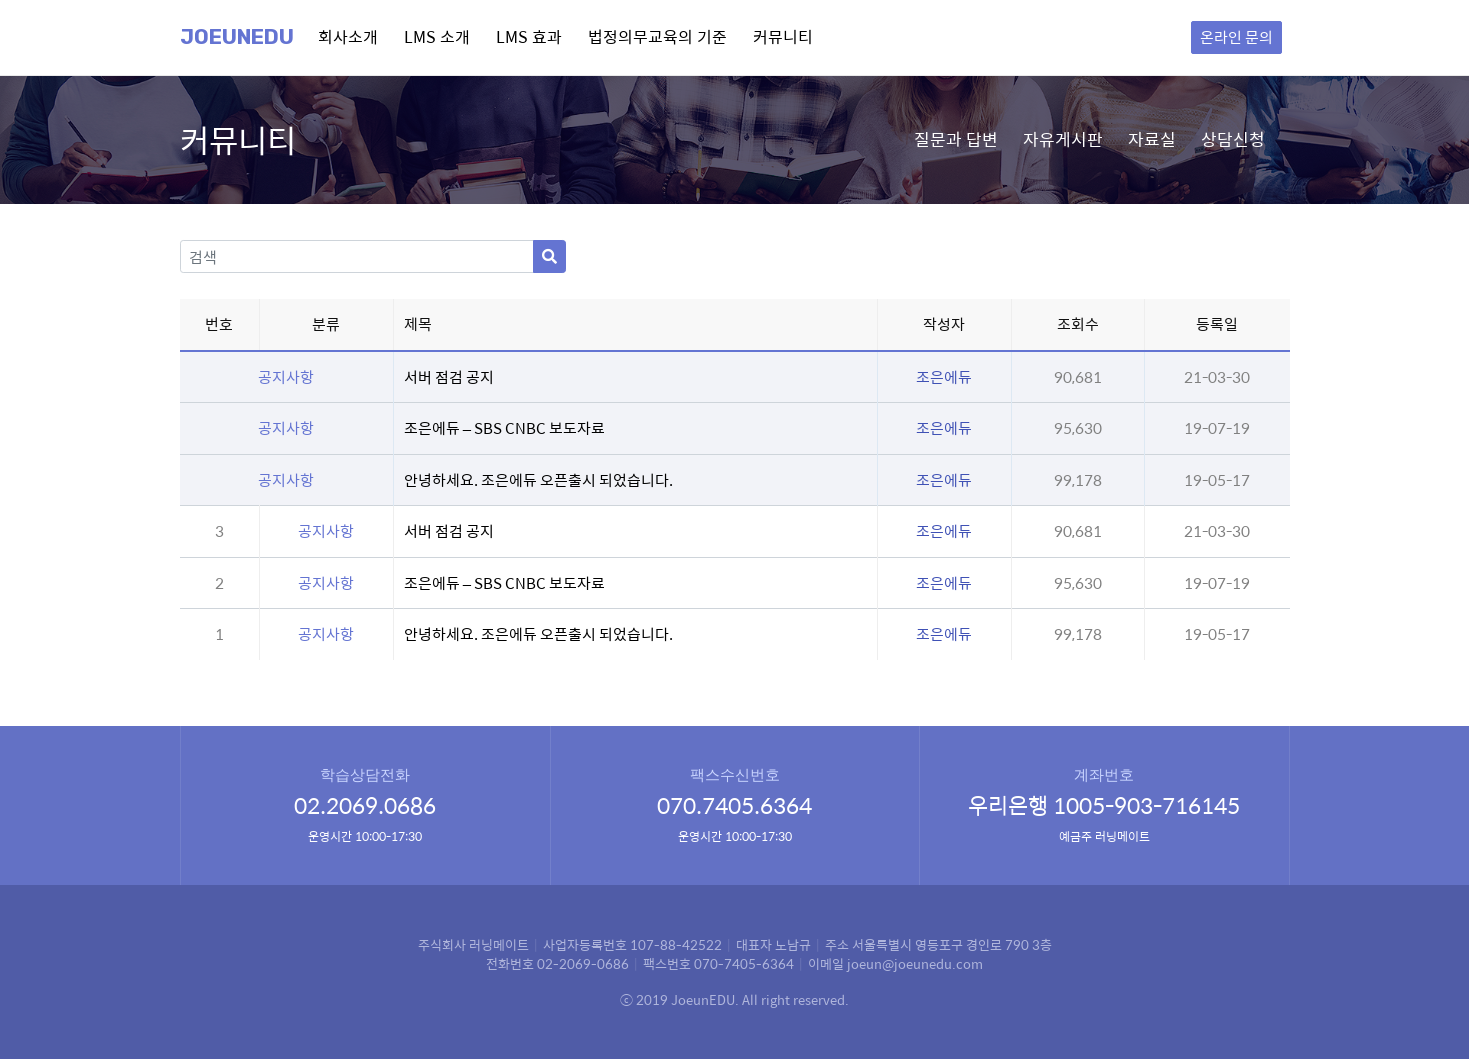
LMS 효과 (529, 36)
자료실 (1152, 139)
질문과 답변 (956, 139)
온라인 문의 (1236, 36)
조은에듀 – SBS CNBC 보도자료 (504, 427)
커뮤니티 (783, 36)
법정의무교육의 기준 (657, 36)
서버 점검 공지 (449, 376)
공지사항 (326, 530)
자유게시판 (1063, 139)
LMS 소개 (437, 36)
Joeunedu (237, 37)
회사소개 (348, 36)
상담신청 (1233, 139)
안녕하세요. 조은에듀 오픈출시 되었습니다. (538, 479)
